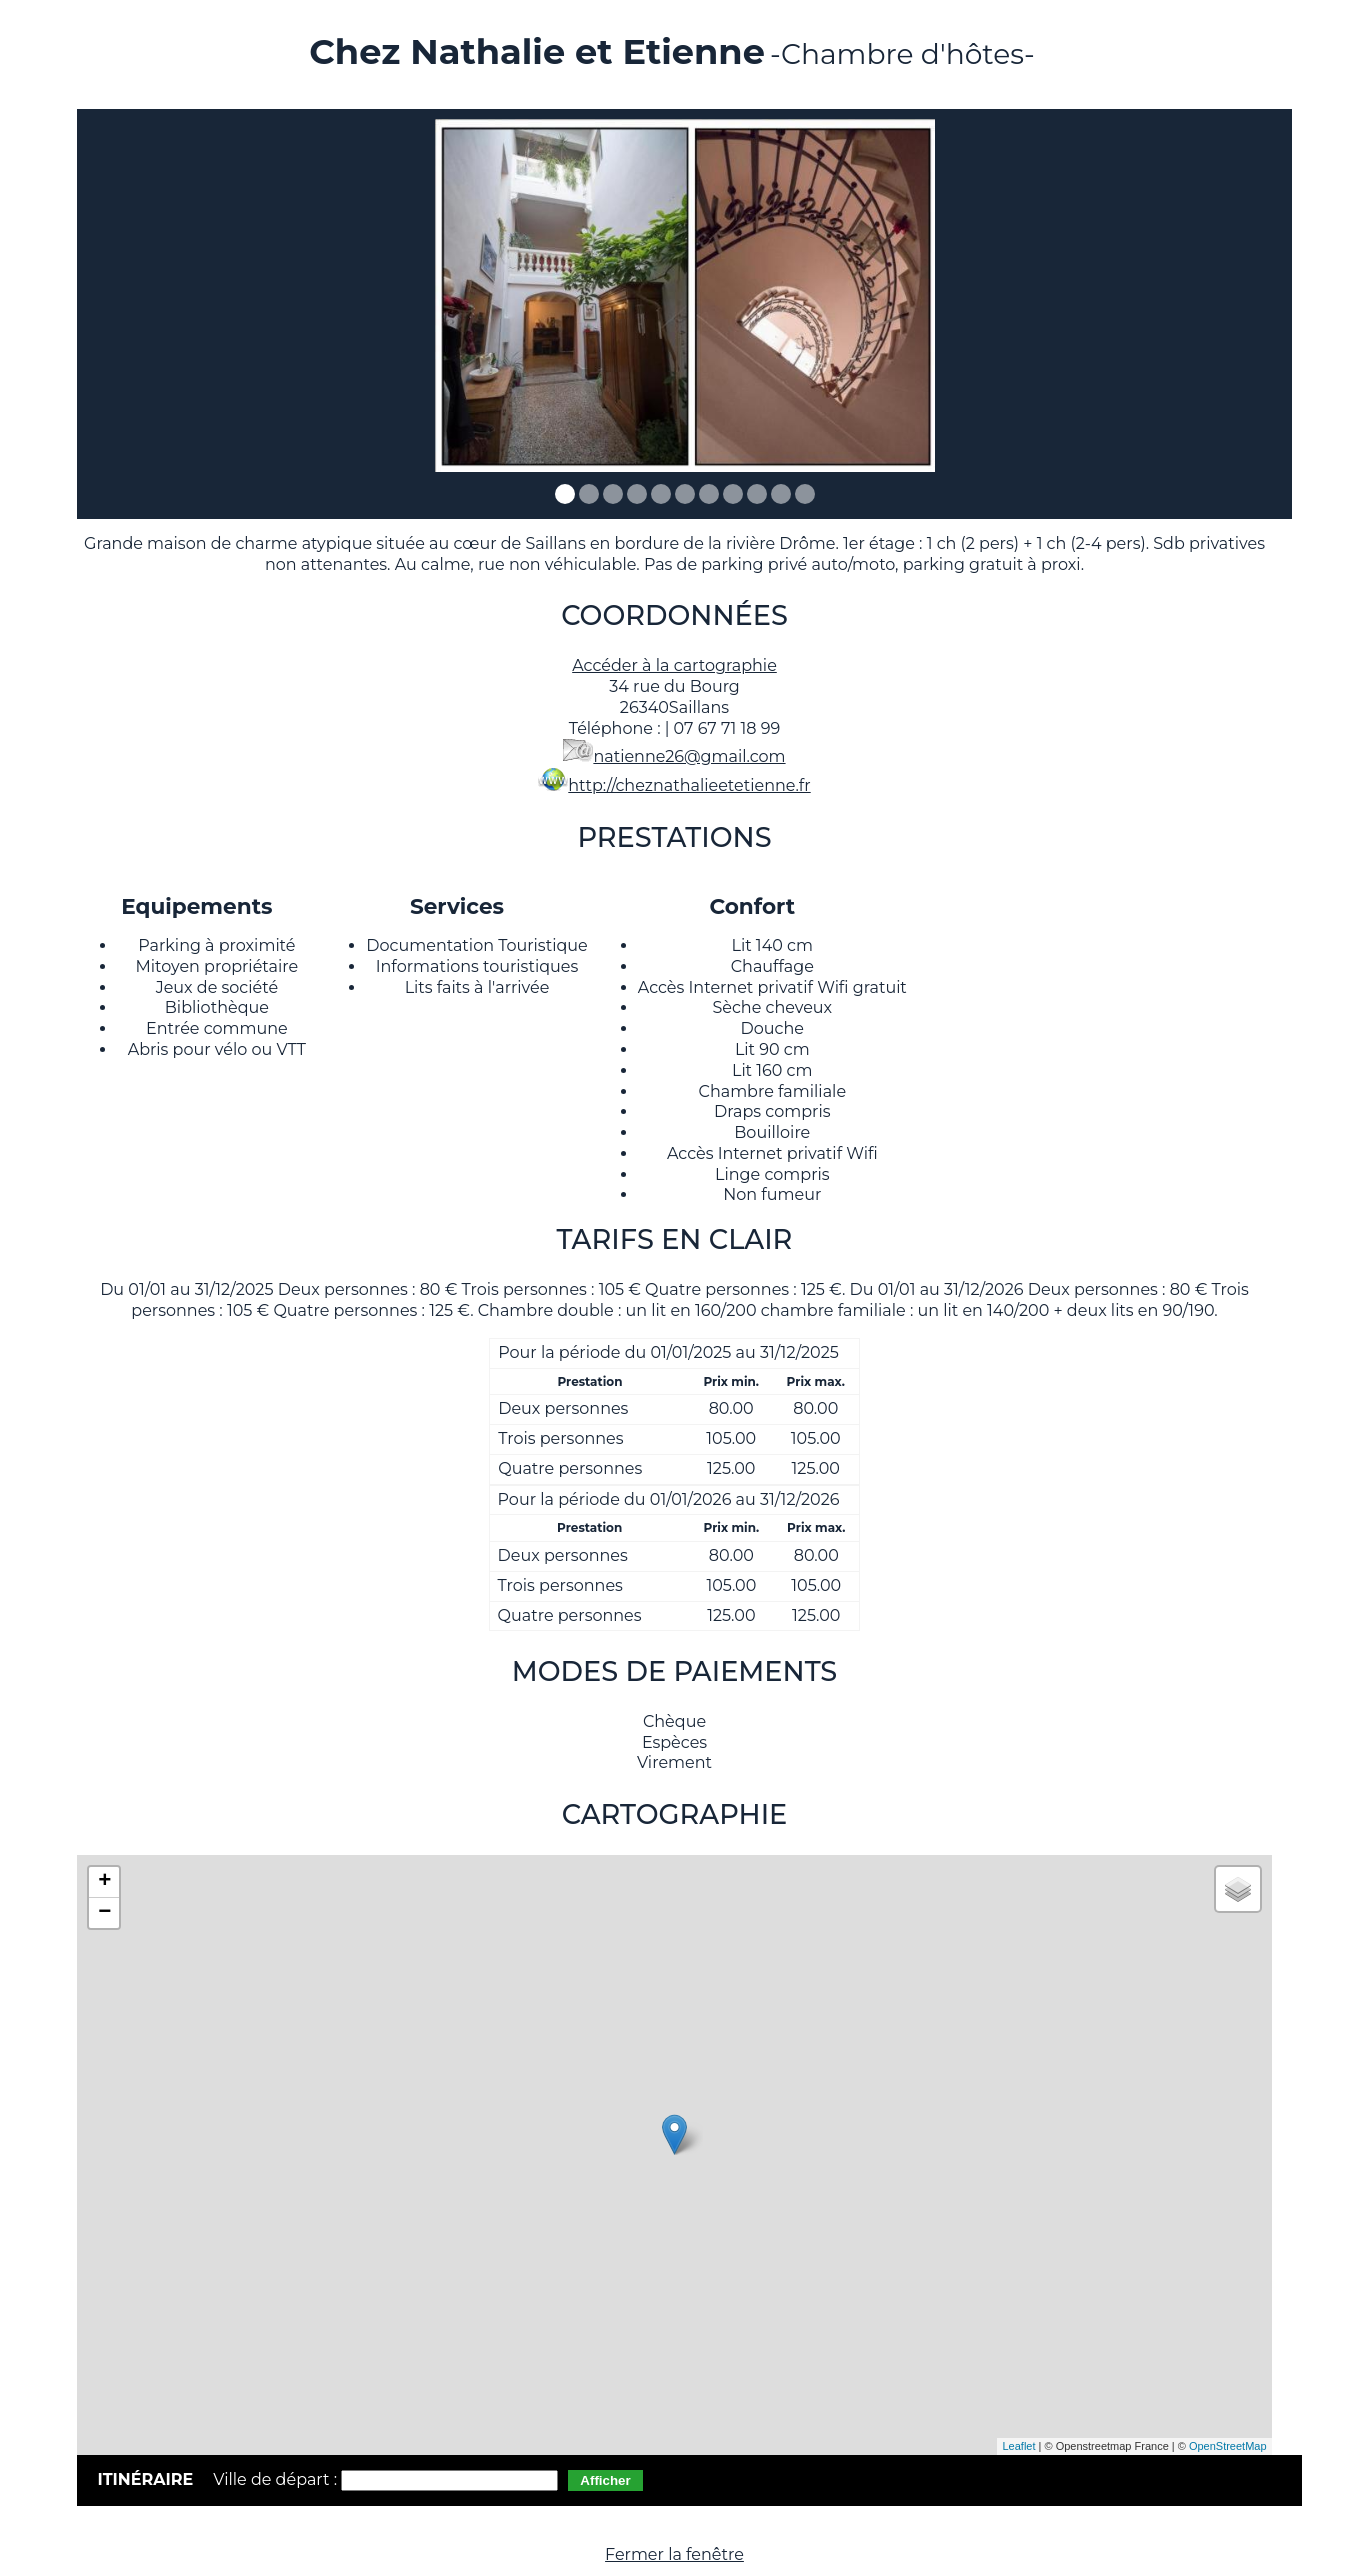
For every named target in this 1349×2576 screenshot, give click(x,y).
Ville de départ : (277, 2479)
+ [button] (104, 1882)
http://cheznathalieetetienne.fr (689, 785)
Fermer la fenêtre (674, 2554)
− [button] (104, 1913)
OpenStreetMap (1228, 2446)
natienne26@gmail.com (689, 756)
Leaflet (1018, 2446)
